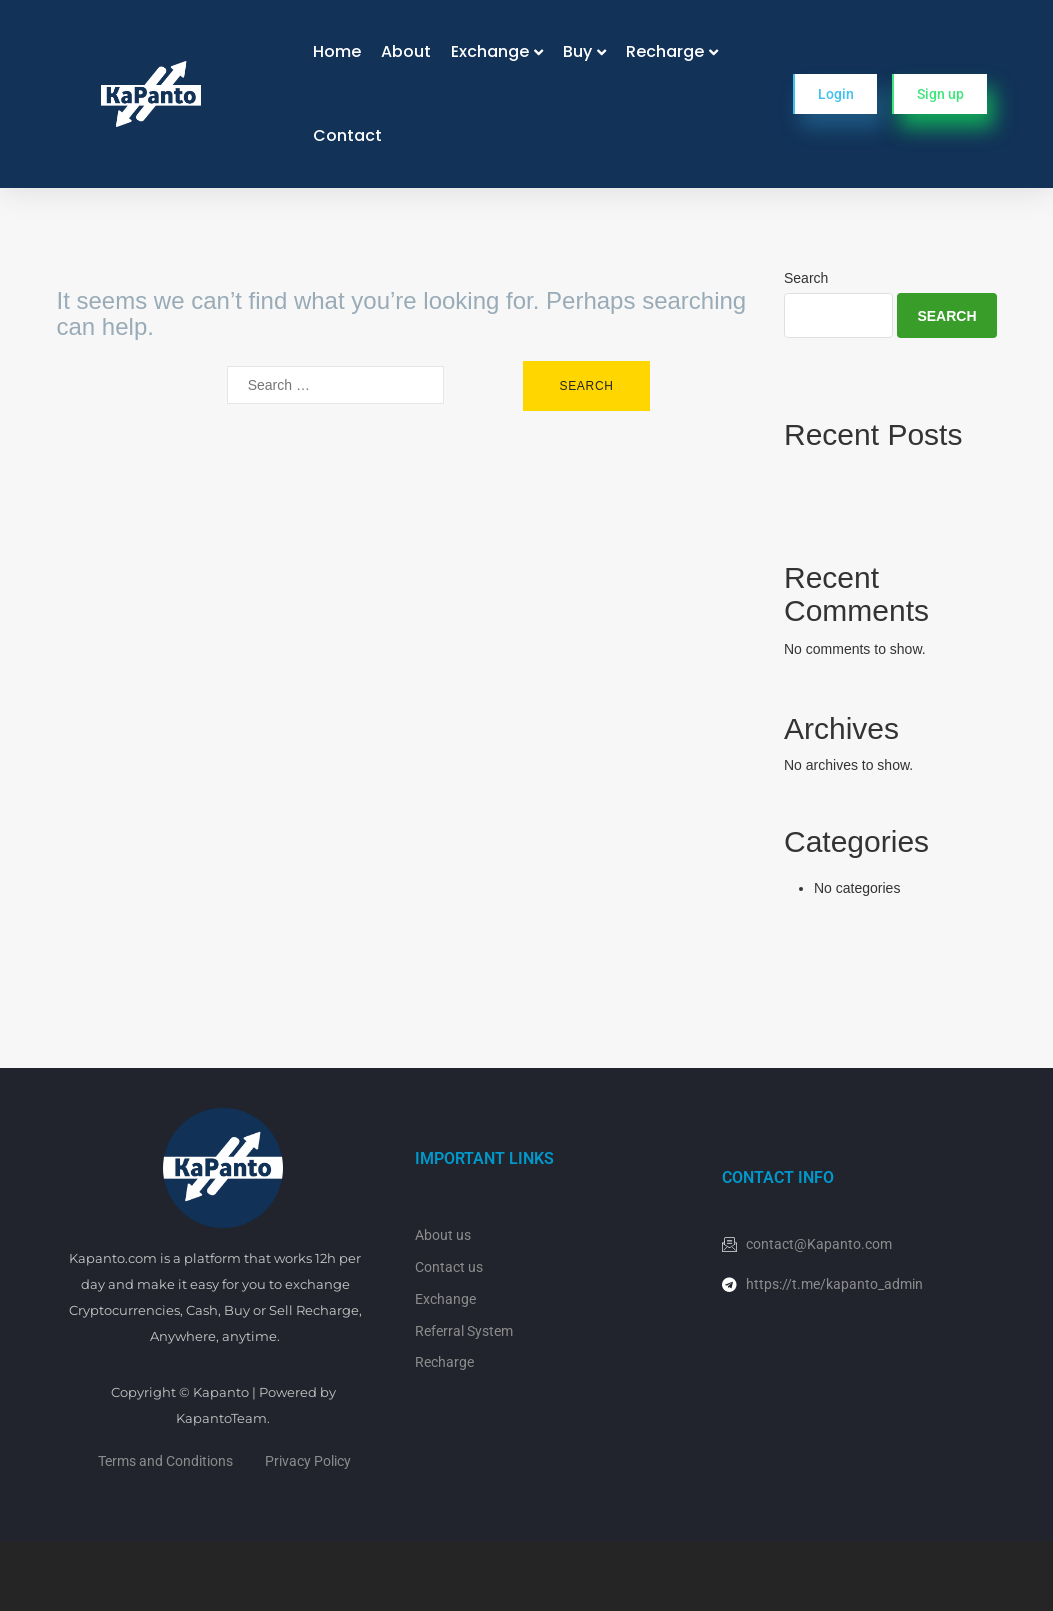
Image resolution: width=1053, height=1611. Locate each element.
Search (806, 278)
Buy (577, 51)
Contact (347, 135)
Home (337, 51)
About (406, 51)
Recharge (665, 51)
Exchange (490, 51)
